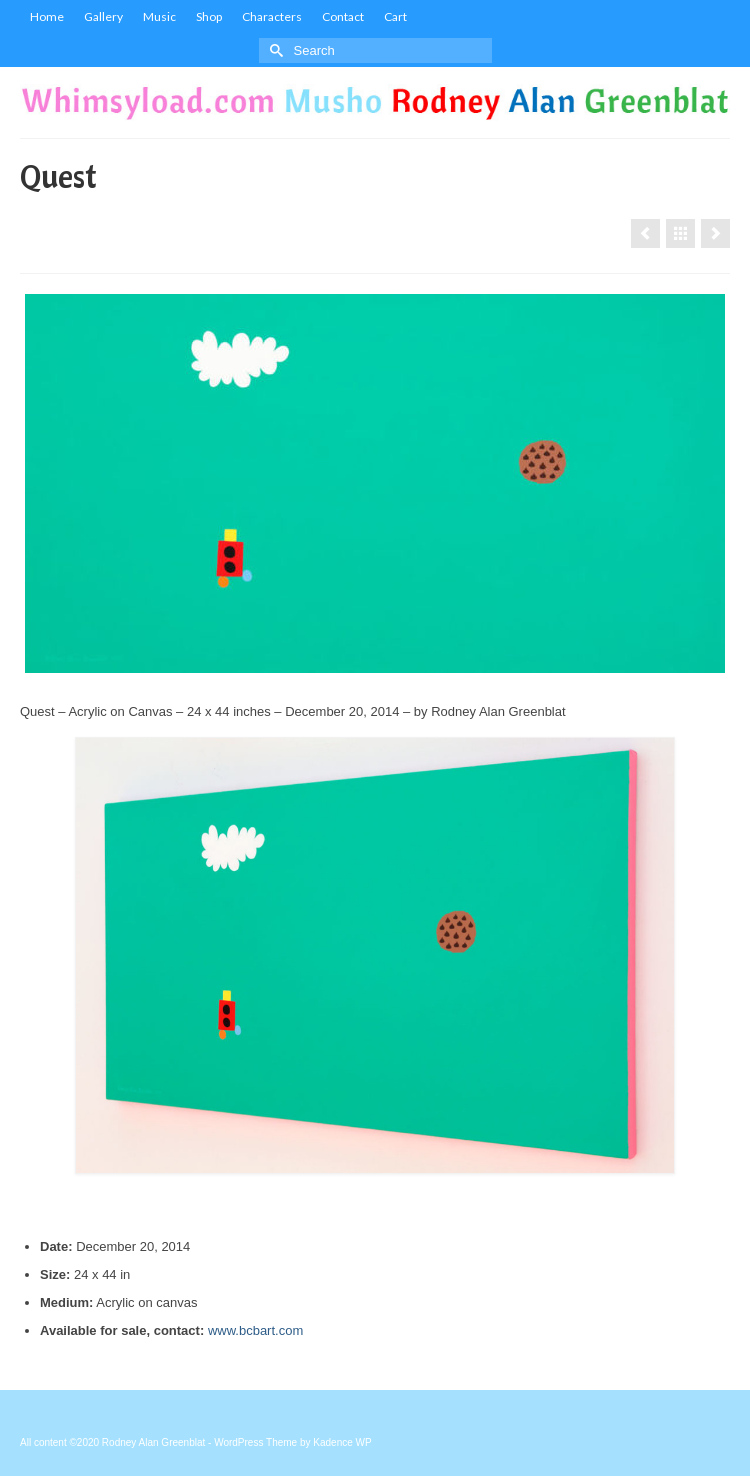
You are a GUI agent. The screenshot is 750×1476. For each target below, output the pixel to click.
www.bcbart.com (255, 1330)
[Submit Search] (274, 50)
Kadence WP (342, 1442)
